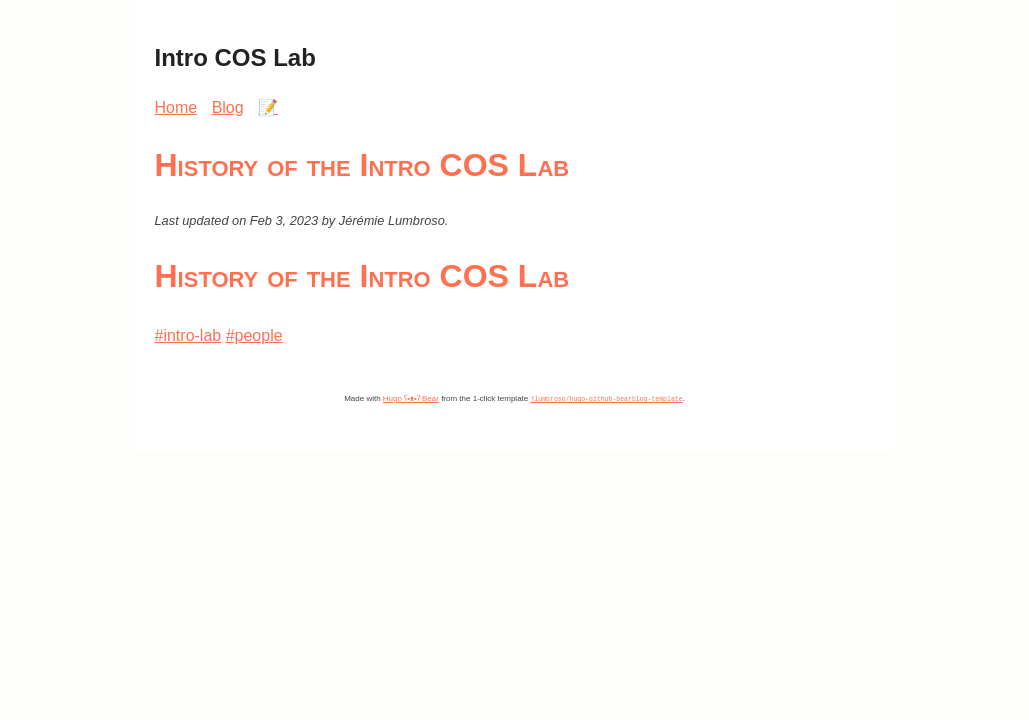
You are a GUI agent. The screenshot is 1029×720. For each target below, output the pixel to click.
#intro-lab (188, 335)
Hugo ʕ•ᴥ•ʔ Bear (411, 398)
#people (254, 335)
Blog (228, 107)
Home (176, 107)
